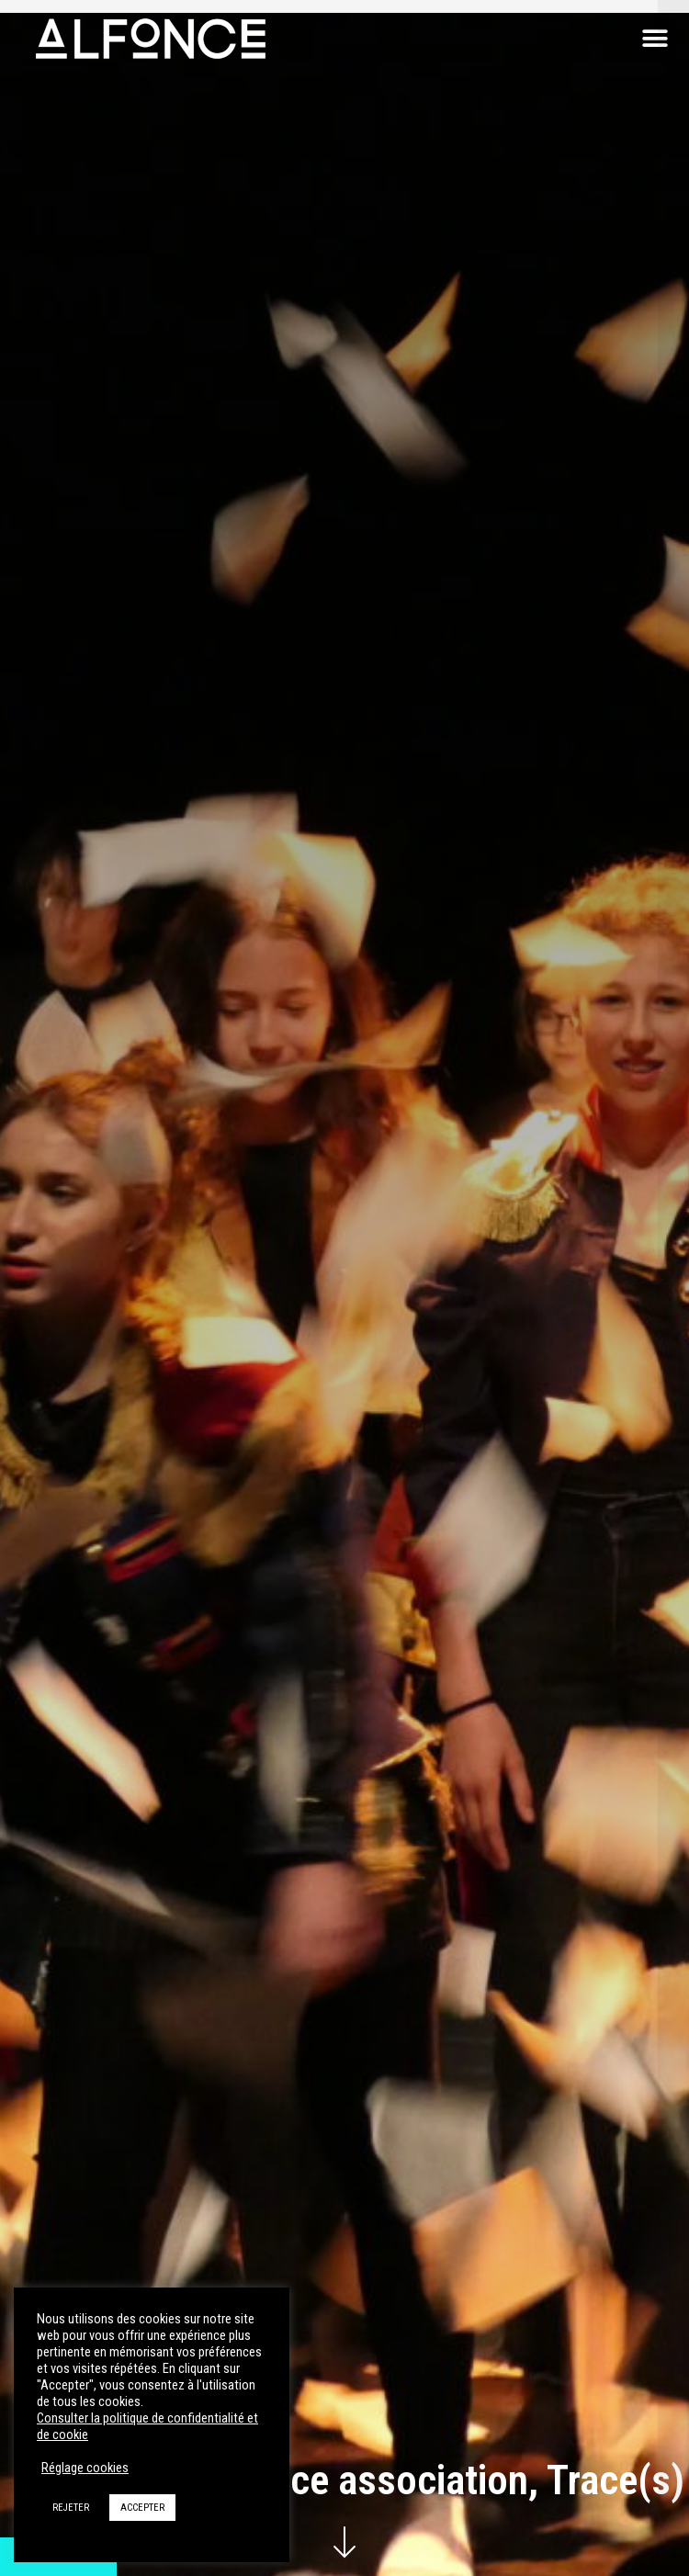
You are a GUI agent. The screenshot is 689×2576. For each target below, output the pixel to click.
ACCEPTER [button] (142, 2508)
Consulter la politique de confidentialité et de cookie (147, 2426)
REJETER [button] (70, 2508)
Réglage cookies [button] (85, 2467)
